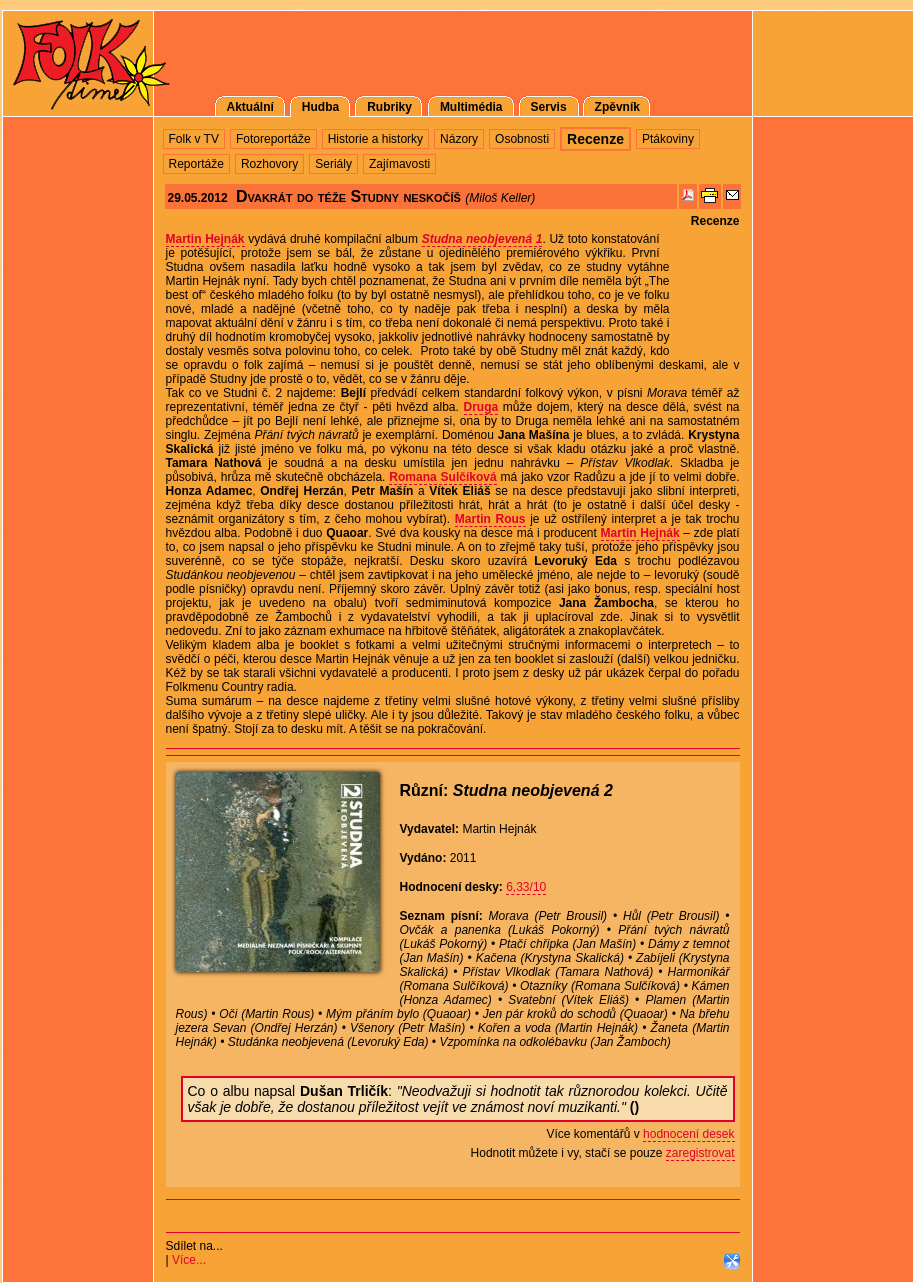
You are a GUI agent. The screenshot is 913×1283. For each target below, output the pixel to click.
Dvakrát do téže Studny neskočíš (348, 196)
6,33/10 (526, 887)
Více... (189, 1260)
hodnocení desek (688, 1134)
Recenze (715, 221)
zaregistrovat (700, 1153)
